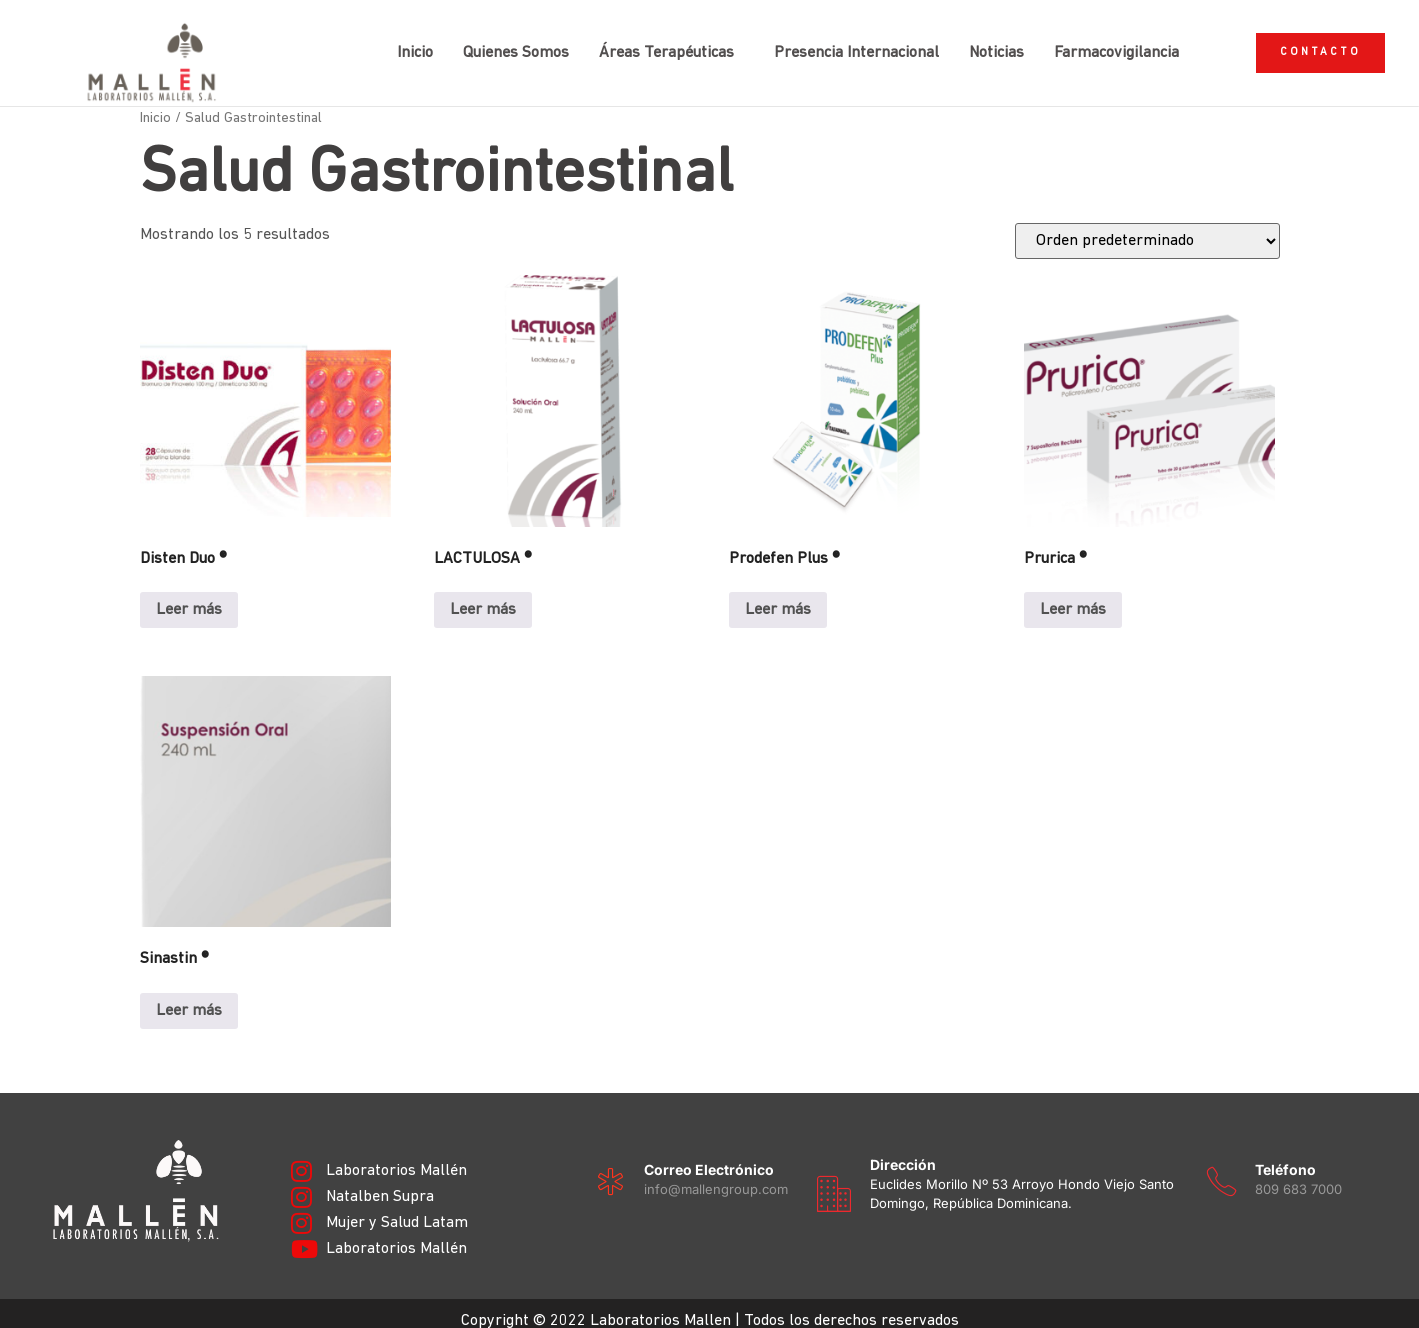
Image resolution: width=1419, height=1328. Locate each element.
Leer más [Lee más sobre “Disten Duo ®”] (189, 594)
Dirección (903, 1147)
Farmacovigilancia (1100, 45)
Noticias (980, 45)
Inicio (399, 45)
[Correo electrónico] (610, 1165)
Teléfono (1285, 1152)
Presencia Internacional (840, 45)
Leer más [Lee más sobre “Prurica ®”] (1073, 594)
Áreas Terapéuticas (650, 45)
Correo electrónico (709, 1152)
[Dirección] (834, 1177)
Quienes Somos (500, 45)
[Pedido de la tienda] (1147, 225)
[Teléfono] (1221, 1165)
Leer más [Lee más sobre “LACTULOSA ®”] (483, 594)
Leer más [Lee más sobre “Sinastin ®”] (189, 995)
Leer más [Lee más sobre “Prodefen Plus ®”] (778, 594)
